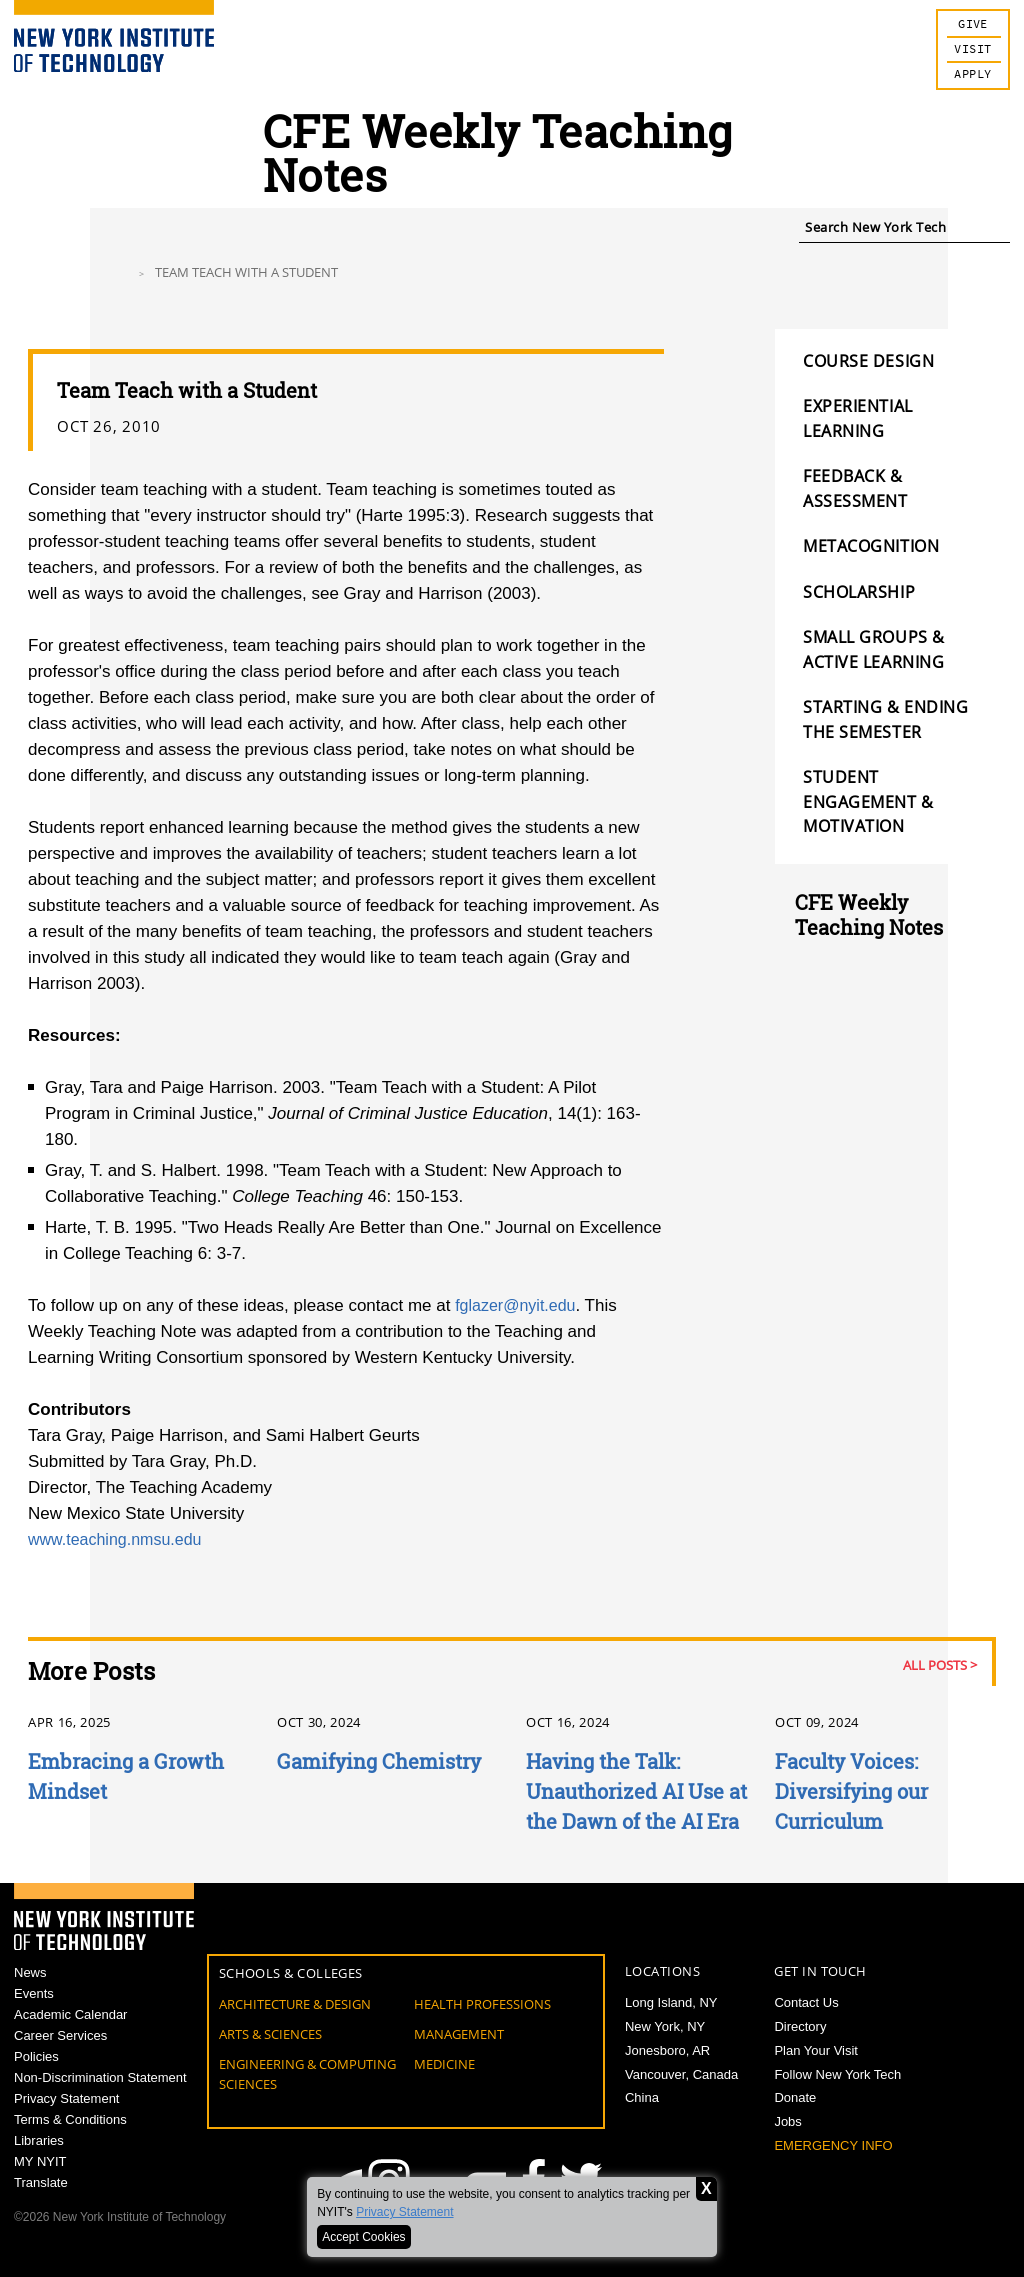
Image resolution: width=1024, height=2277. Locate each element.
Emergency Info (833, 2145)
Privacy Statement (404, 2212)
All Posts (935, 1665)
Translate (41, 2211)
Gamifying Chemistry (379, 1761)
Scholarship (859, 592)
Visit (972, 49)
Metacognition (871, 546)
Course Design (868, 361)
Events (34, 1996)
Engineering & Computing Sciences (307, 2074)
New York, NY (665, 2026)
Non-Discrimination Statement (100, 2092)
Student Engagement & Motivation (868, 801)
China (642, 2097)
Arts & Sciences (270, 2034)
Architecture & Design (295, 2004)
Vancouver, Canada (681, 2074)
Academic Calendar (70, 2020)
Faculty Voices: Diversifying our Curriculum (851, 1791)
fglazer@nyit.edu (519, 1305)
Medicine (444, 2064)
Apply (972, 74)
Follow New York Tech (837, 2074)
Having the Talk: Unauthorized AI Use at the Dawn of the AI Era (636, 1791)
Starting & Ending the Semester (886, 719)
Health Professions (482, 2004)
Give (973, 24)
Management (459, 2034)
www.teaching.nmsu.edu (120, 1539)
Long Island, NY (671, 2002)
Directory (800, 2026)
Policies (36, 2068)
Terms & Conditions (70, 2140)
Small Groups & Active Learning (874, 649)
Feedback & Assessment (855, 488)
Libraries (39, 2164)
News (30, 1973)
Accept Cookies (363, 2237)
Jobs (787, 2121)
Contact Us (806, 2002)
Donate (795, 2097)
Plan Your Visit (816, 2050)
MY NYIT (40, 2187)
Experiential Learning (858, 418)
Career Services (60, 2044)
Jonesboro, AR (667, 2050)
